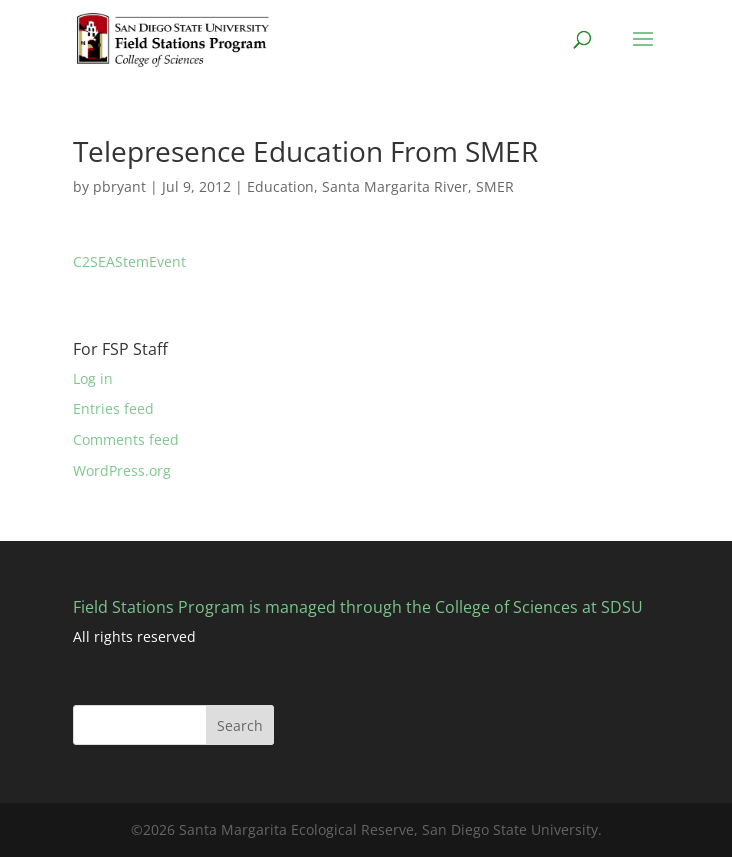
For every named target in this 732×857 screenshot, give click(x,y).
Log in (93, 378)
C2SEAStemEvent (129, 261)
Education (280, 186)
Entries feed (113, 408)
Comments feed (126, 439)
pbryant (119, 186)
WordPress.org (122, 470)
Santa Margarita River (395, 186)
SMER (495, 186)
